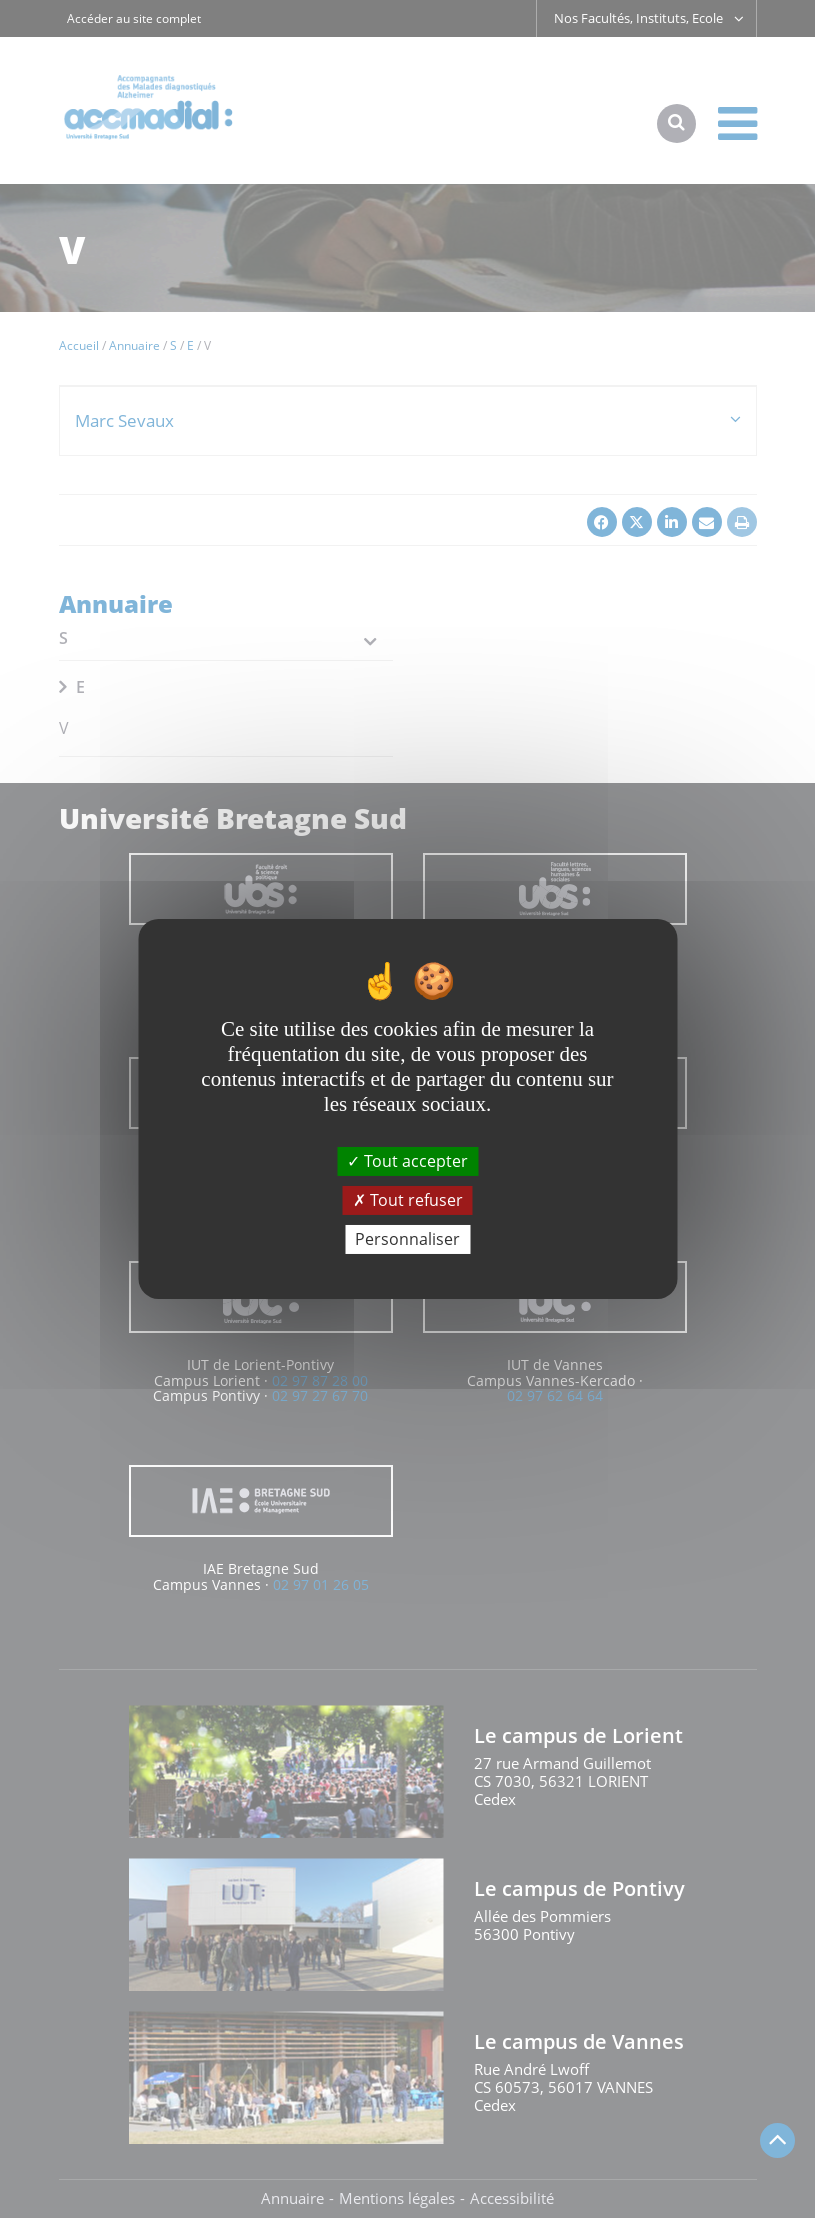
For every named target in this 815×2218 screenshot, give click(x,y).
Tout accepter (407, 1160)
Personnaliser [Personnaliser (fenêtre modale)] (407, 1239)
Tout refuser (408, 1200)
